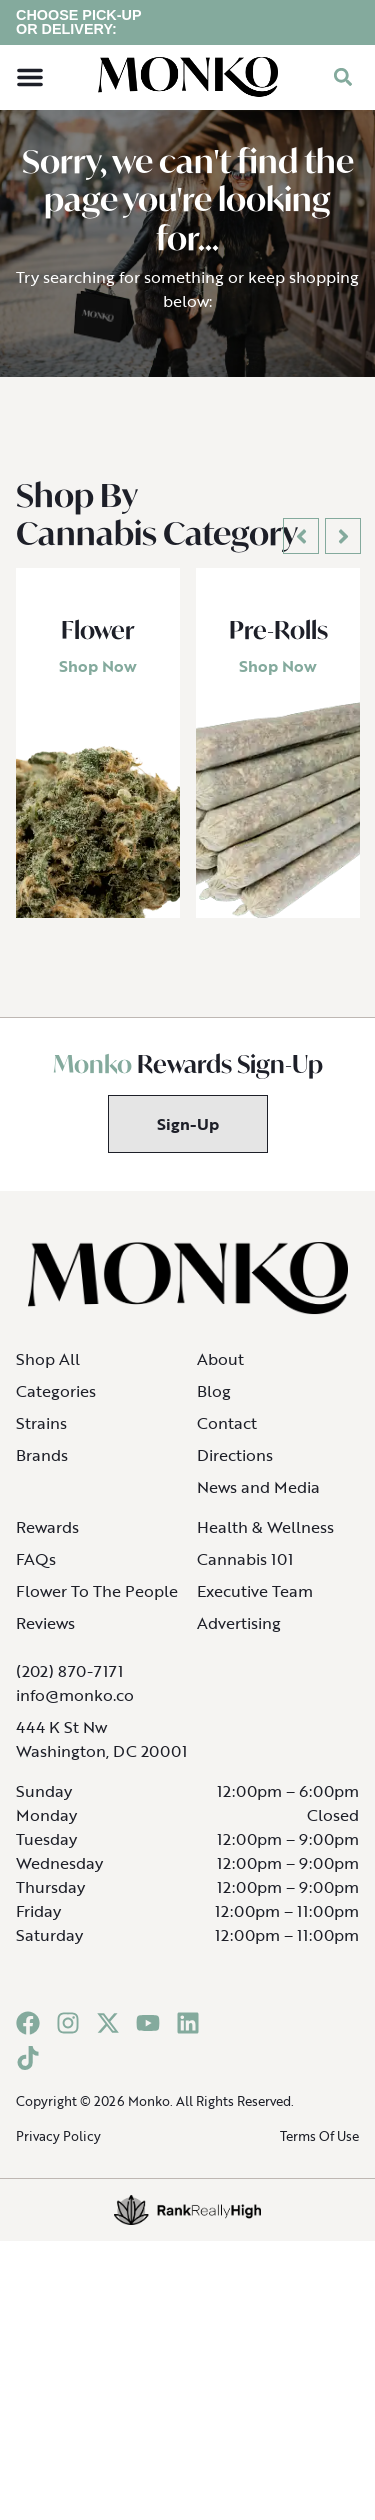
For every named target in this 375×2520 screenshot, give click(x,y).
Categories (56, 1405)
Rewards (47, 1541)
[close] (346, 32)
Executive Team (255, 1605)
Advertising (239, 1637)
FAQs (36, 1573)
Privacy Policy (58, 2150)
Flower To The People (97, 1605)
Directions (235, 1469)
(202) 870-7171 (69, 1685)
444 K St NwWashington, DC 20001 (101, 1753)
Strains (41, 1437)
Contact (227, 1437)
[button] (30, 92)
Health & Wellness (265, 1541)
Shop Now (98, 681)
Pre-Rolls (278, 645)
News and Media (258, 1501)
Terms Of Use (319, 2150)
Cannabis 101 (245, 1573)
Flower (98, 645)
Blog (214, 1405)
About (220, 1373)
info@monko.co (75, 1709)
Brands (42, 1469)
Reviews (45, 1637)
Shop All (48, 1373)
